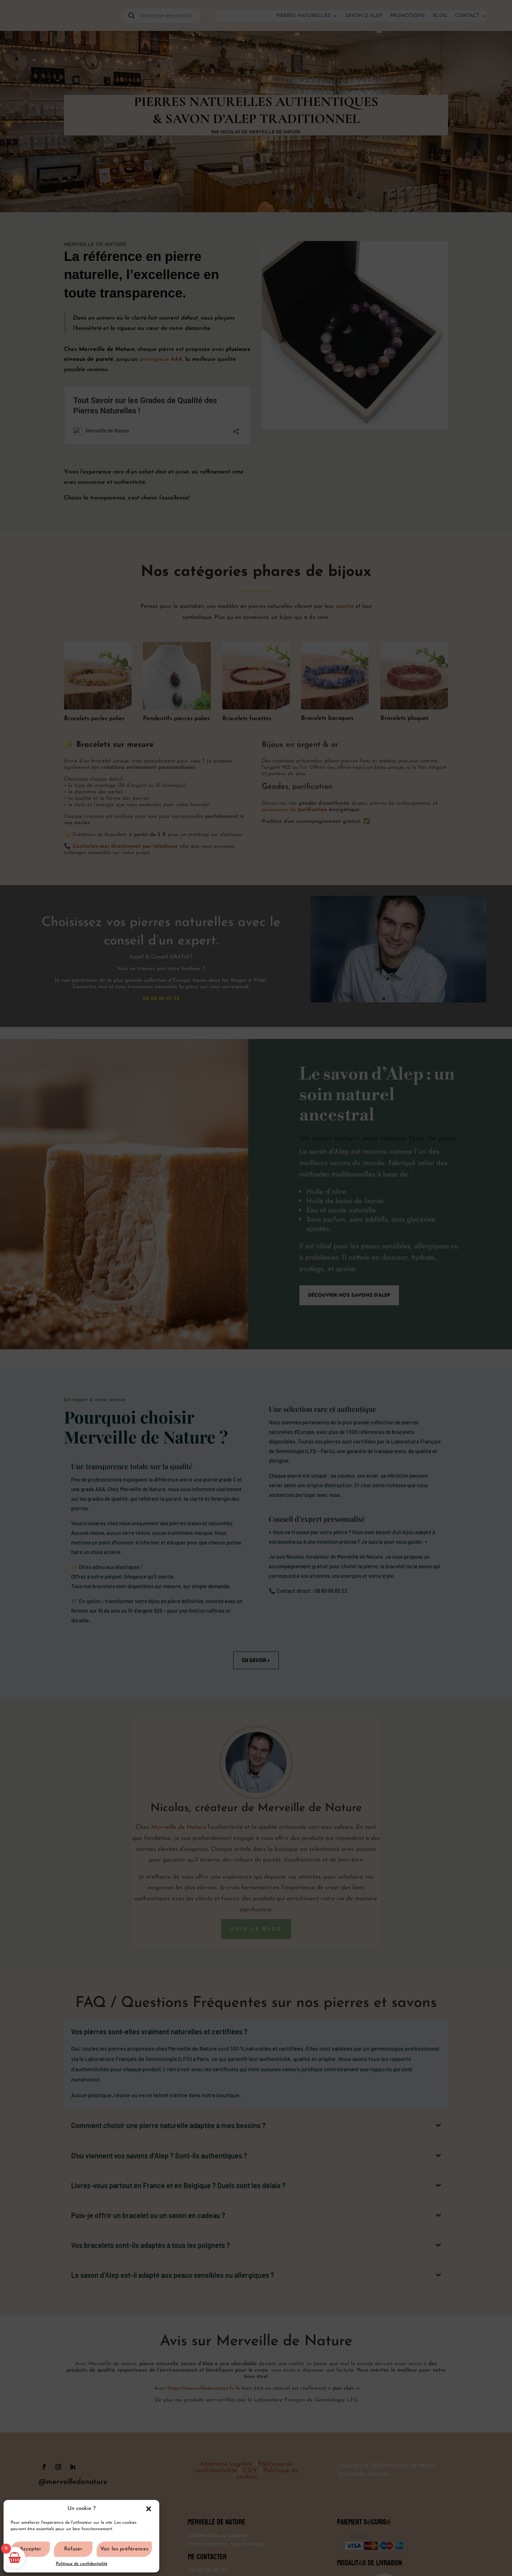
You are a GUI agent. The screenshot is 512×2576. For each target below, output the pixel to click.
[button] (148, 2508)
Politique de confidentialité (81, 2564)
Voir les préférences (124, 2549)
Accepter (30, 2549)
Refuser (73, 2549)
